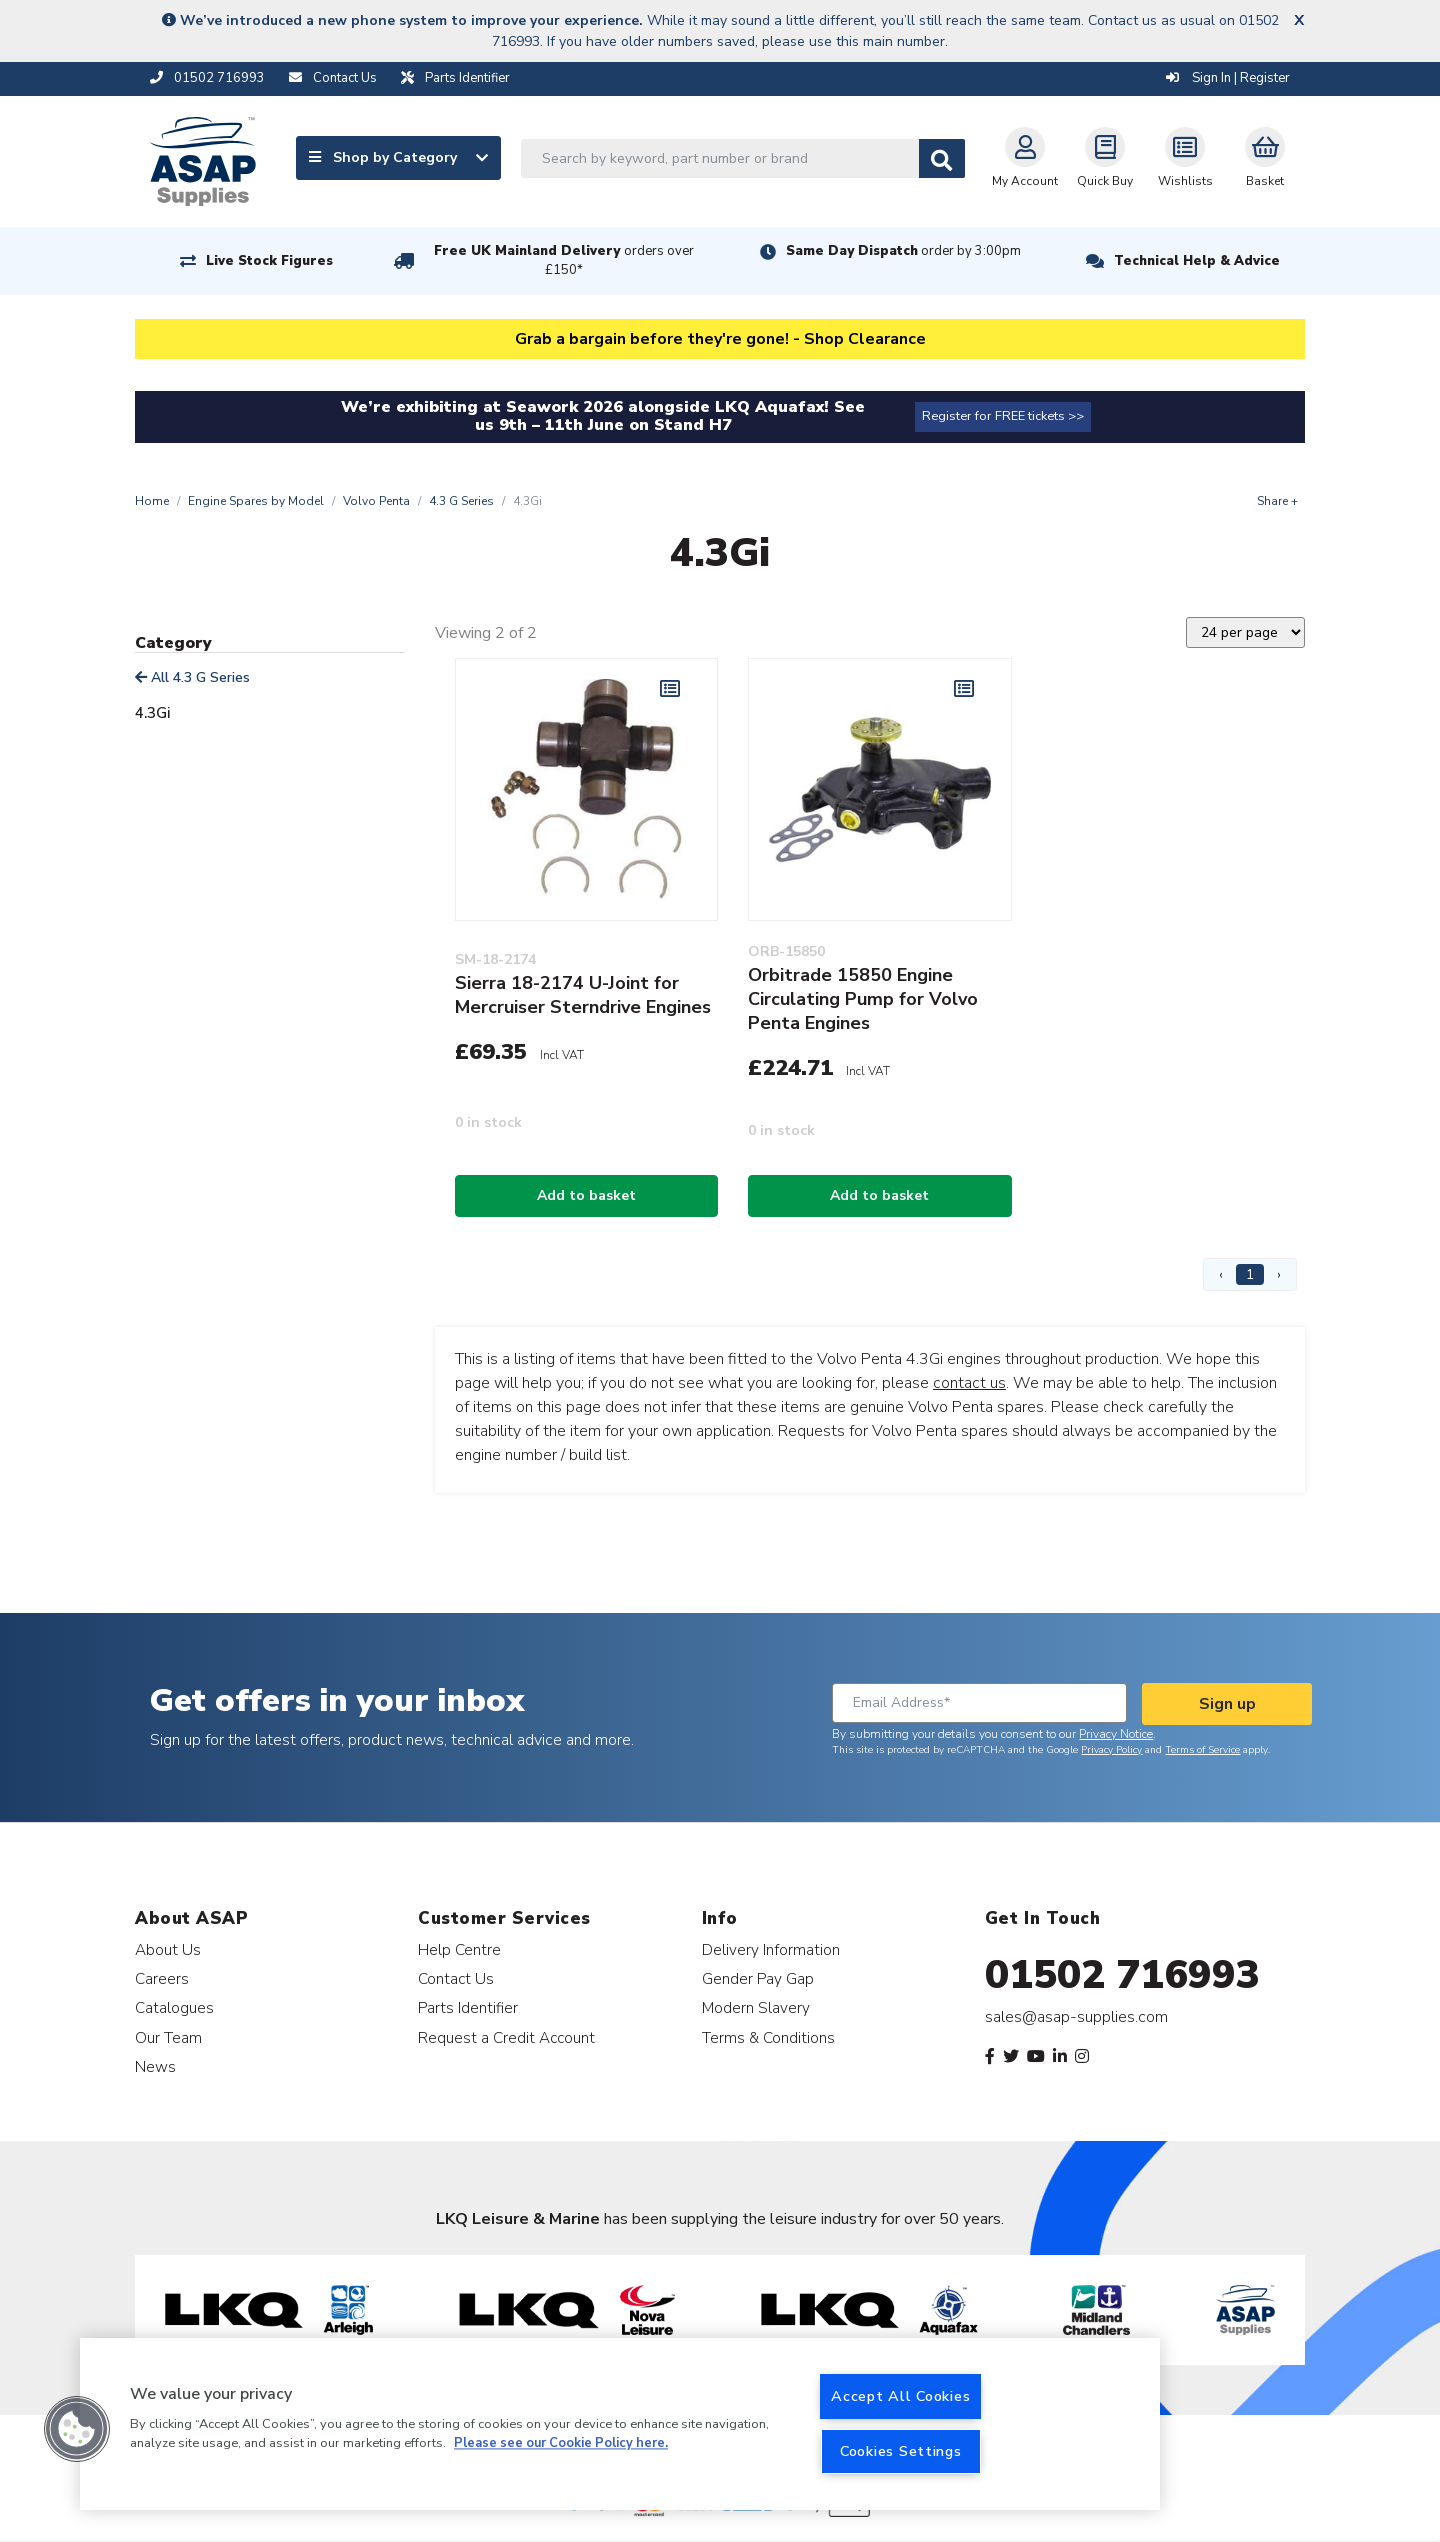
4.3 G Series (461, 501)
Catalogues (174, 2007)
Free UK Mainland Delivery (564, 260)
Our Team (168, 2037)
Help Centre (459, 1949)
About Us (168, 1949)
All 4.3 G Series (192, 677)
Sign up (1227, 1704)
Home (152, 501)
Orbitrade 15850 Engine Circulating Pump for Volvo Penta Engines (863, 999)
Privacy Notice (1116, 1734)
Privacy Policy (1111, 1750)
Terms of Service (1202, 1750)
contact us (969, 1383)
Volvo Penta (376, 501)
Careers (162, 1978)
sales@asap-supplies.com (1076, 2017)
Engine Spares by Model (256, 501)
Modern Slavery (756, 2007)
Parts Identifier (468, 2007)
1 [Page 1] (1250, 1274)
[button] (77, 2429)
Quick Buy (1105, 158)
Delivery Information (771, 1949)
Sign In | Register (1228, 78)
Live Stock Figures (269, 261)
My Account (1025, 158)
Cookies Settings (901, 2451)
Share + (1277, 501)
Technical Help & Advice (1197, 261)
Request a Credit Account (506, 2037)
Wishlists (1185, 158)
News (155, 2066)
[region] (620, 2424)
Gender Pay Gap (758, 1978)
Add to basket (586, 1195)
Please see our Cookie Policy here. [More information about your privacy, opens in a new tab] (561, 2444)
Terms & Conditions (768, 2037)
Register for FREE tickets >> (1003, 416)
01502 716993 (1122, 1975)
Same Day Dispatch (903, 251)
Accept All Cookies (900, 2396)
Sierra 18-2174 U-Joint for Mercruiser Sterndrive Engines (583, 995)
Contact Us (456, 1978)
